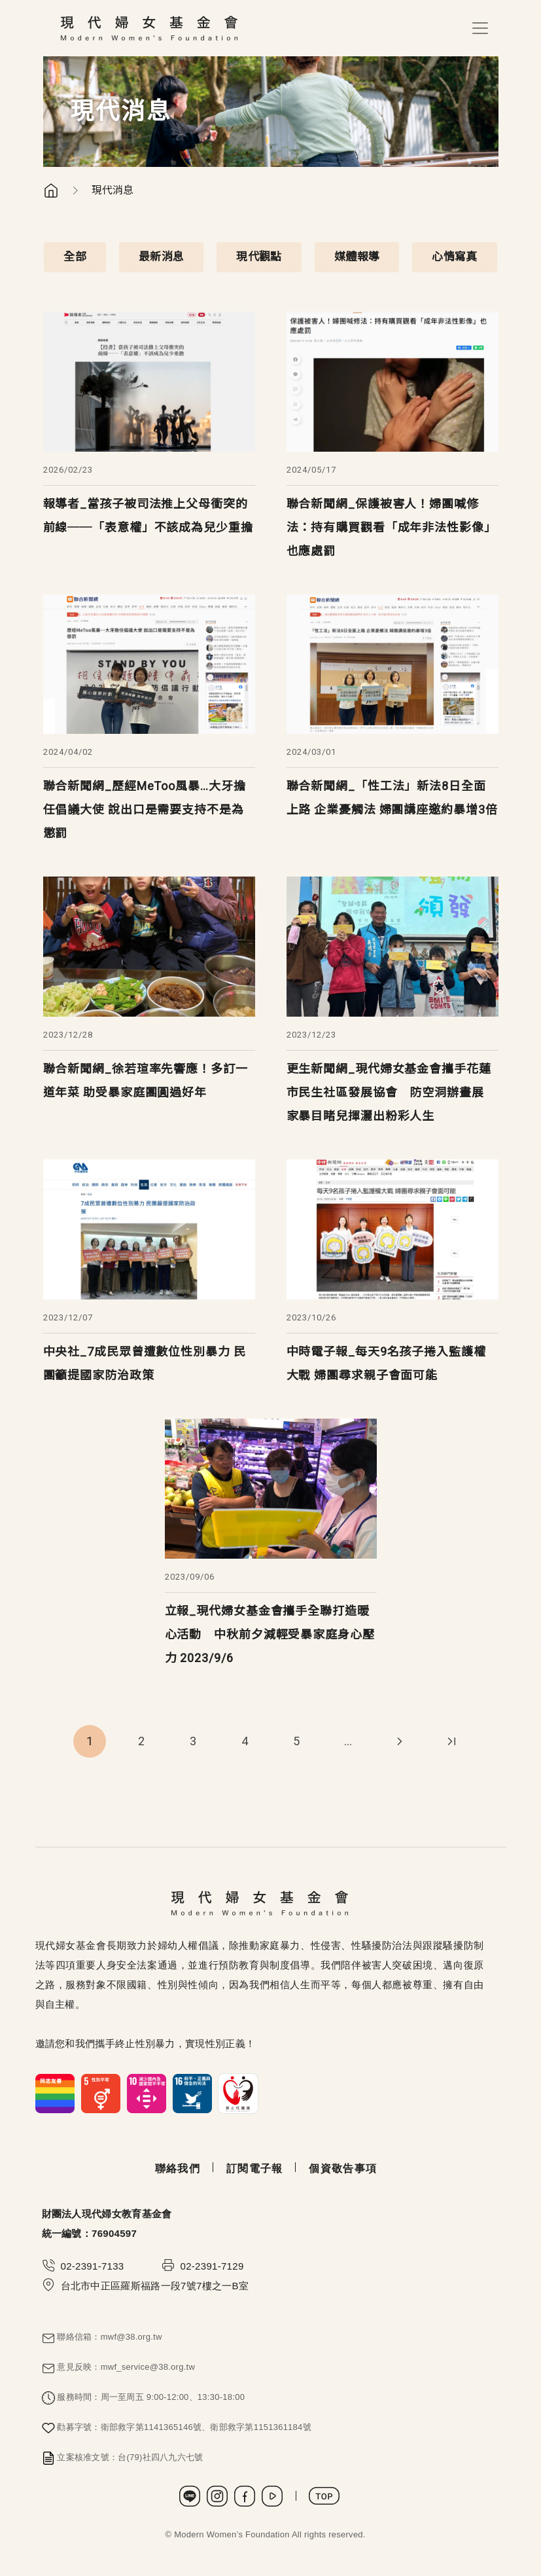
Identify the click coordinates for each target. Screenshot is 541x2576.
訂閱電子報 (254, 2168)
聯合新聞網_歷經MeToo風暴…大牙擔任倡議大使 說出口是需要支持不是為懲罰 (144, 809)
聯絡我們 (177, 2168)
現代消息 (113, 190)
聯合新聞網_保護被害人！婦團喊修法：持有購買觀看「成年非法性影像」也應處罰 (392, 527)
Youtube (272, 2496)
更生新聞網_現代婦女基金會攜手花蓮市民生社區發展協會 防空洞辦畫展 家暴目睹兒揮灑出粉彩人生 (389, 1092)
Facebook (244, 2496)
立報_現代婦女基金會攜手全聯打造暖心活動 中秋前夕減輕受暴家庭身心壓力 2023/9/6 (270, 1634)
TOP (324, 2496)
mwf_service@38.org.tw (148, 2367)
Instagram (217, 2496)
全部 (74, 256)
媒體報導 (356, 256)
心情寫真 (454, 256)
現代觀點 (258, 256)
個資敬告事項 (343, 2168)
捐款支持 (482, 2491)
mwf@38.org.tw (131, 2337)
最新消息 (161, 256)
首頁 (51, 190)
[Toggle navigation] (480, 28)
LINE (189, 2496)
